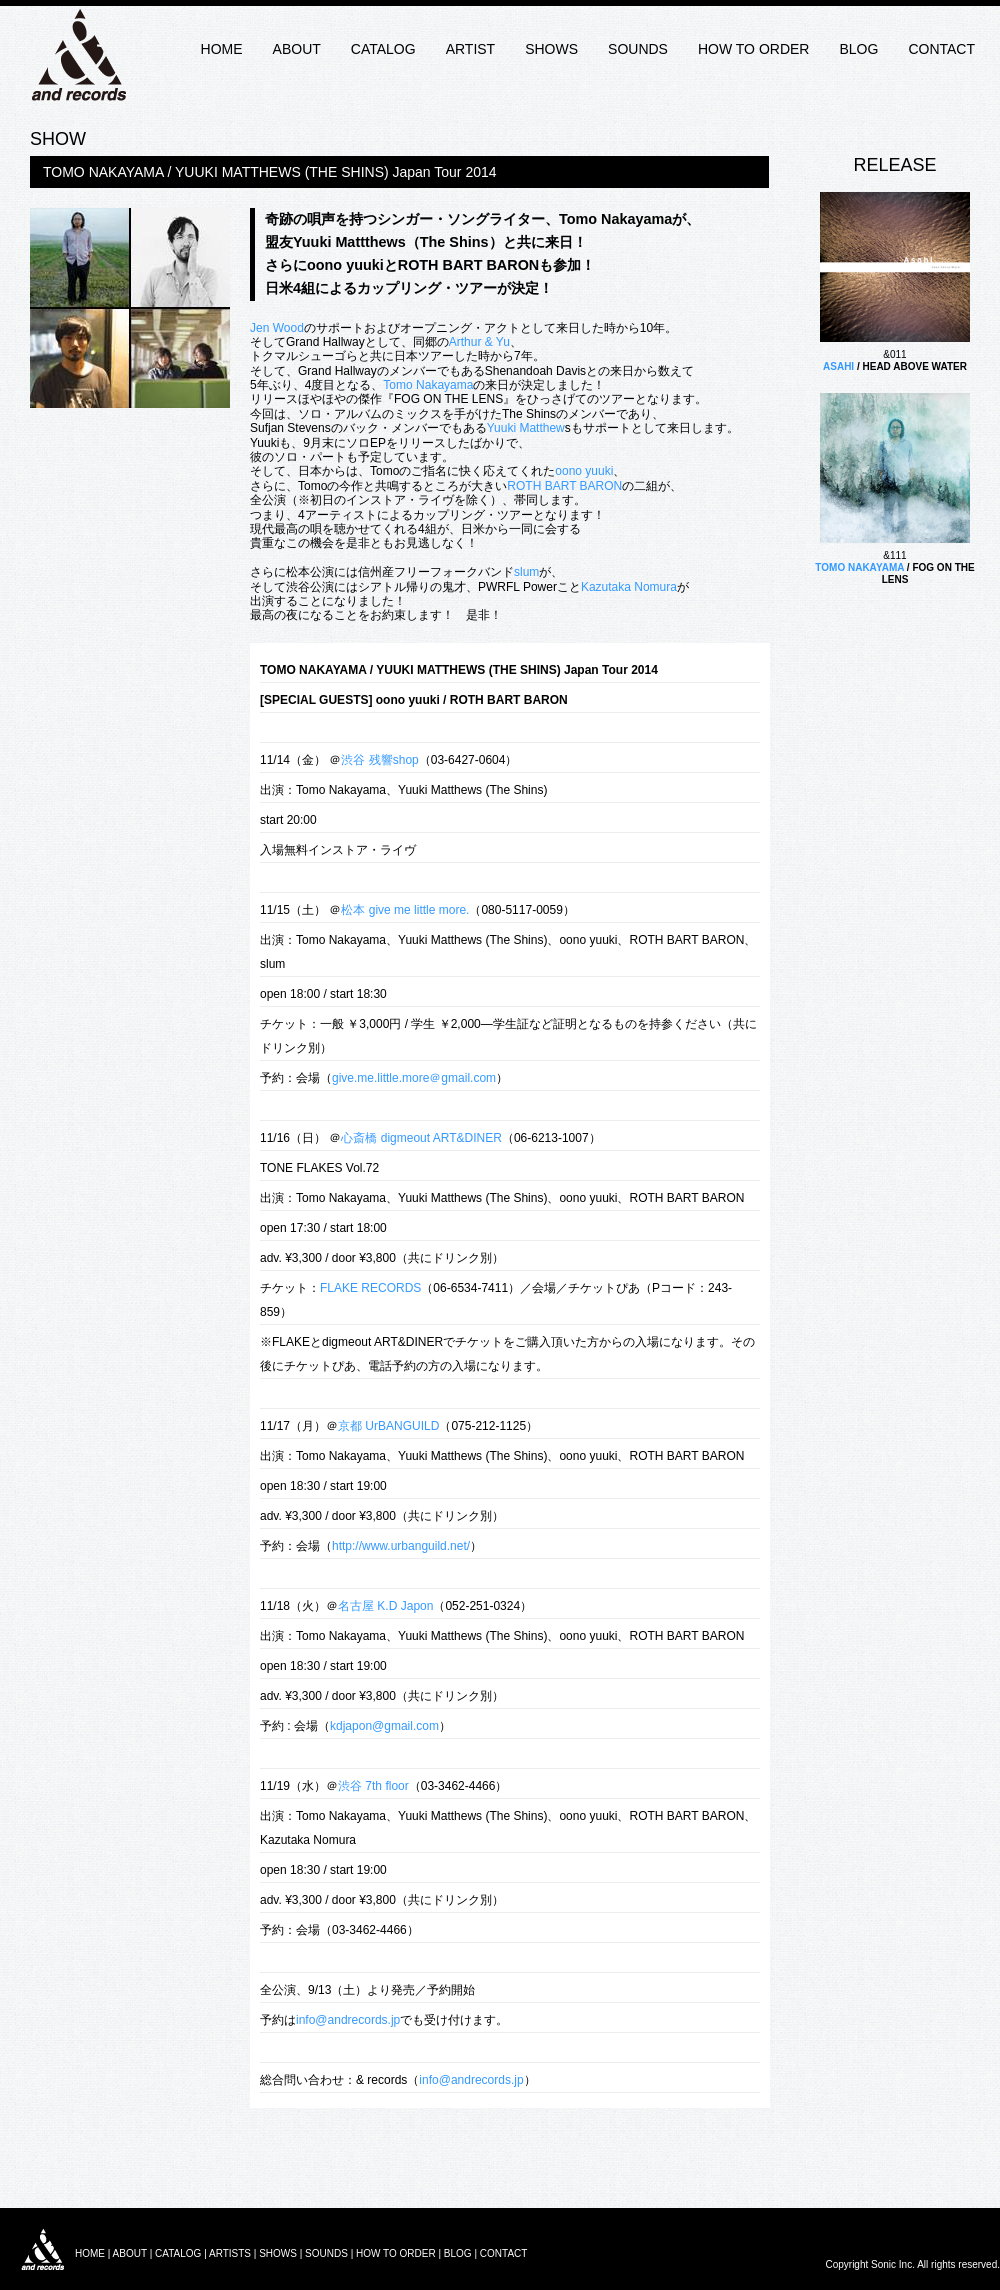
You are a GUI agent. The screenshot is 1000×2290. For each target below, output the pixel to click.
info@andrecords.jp (348, 2020)
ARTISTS (230, 2253)
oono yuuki (584, 471)
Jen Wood (277, 328)
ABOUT (297, 49)
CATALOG (383, 49)
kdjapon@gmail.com (384, 1726)
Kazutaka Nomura (629, 587)
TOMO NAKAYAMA (859, 567)
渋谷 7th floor (373, 1786)
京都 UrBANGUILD (388, 1426)
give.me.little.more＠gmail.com (414, 1078)
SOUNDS (638, 49)
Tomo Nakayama (428, 385)
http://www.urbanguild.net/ (401, 1546)
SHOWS (551, 49)
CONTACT (941, 49)
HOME (222, 49)
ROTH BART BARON (564, 486)
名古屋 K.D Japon (385, 1606)
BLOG (858, 49)
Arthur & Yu (479, 342)
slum (526, 572)
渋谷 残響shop (379, 760)
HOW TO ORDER (754, 49)
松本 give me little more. (405, 910)
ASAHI (838, 366)
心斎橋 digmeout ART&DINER (421, 1138)
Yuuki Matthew (526, 428)
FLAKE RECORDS (370, 1288)
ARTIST (471, 49)
